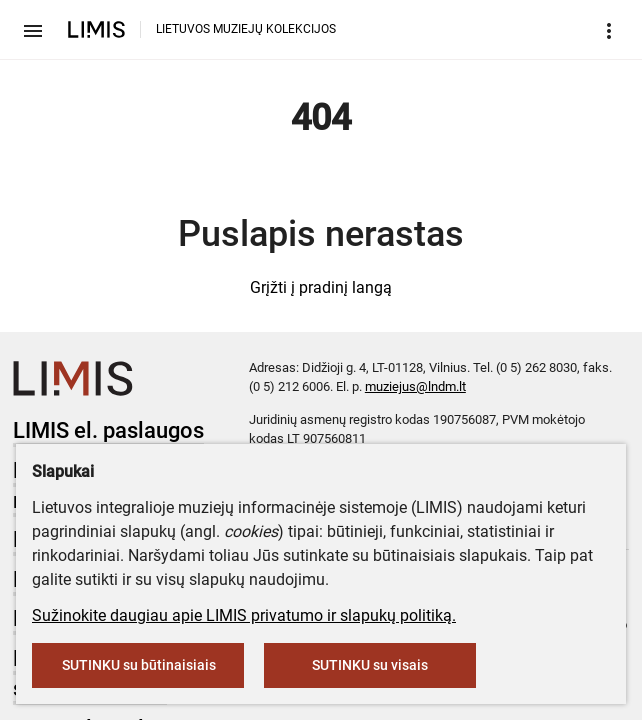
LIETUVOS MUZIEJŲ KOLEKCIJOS (246, 29)
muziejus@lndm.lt (415, 386)
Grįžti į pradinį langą (321, 287)
